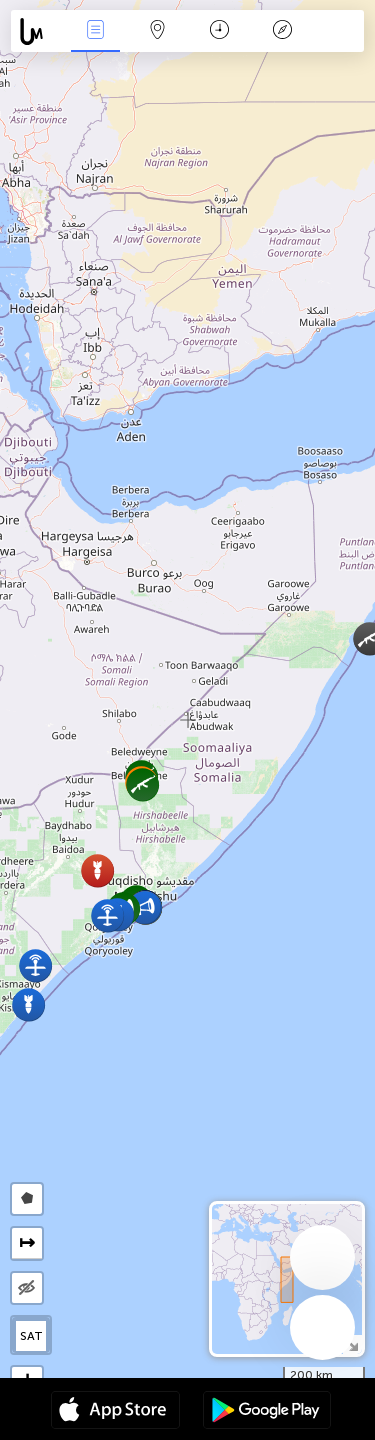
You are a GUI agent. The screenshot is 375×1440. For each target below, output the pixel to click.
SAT (31, 1336)
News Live (95, 31)
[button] (97, 870)
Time (219, 31)
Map (158, 31)
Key (282, 31)
